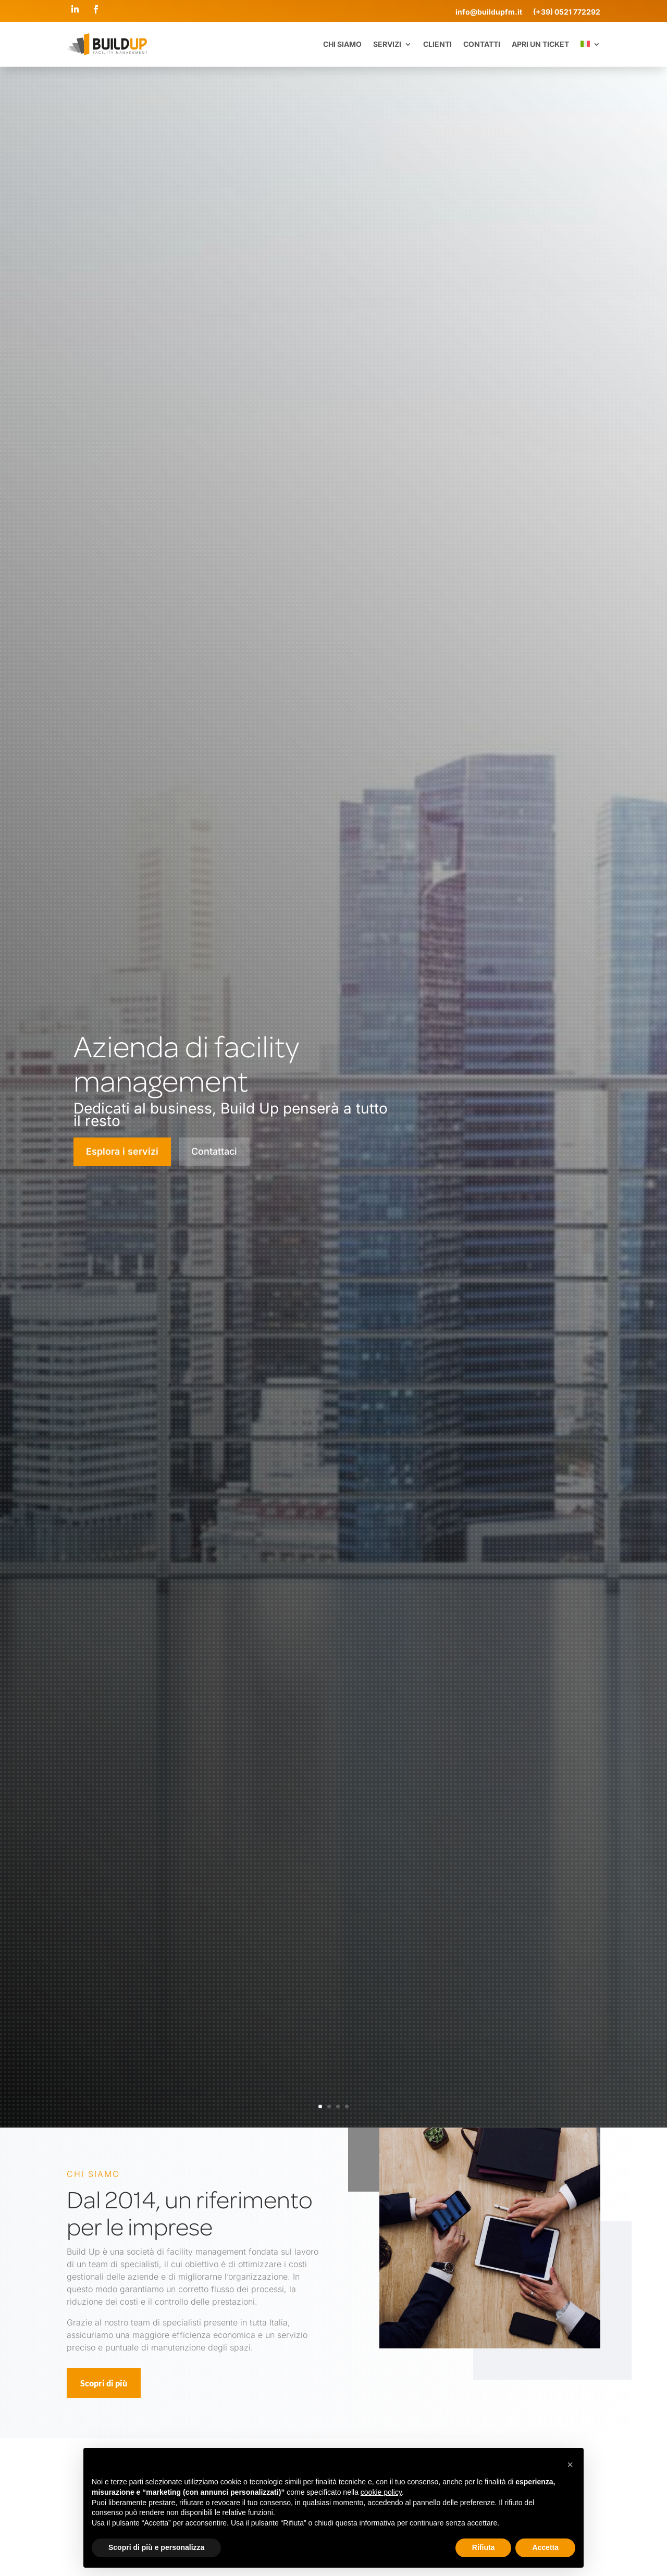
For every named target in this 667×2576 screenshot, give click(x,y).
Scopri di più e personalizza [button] (156, 2547)
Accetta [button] (545, 2547)
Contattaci (214, 1151)
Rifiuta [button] (483, 2547)
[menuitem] (590, 44)
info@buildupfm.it (494, 11)
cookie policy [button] (381, 2492)
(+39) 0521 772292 (566, 11)
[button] (570, 2464)
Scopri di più (103, 2383)
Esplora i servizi (122, 1151)
